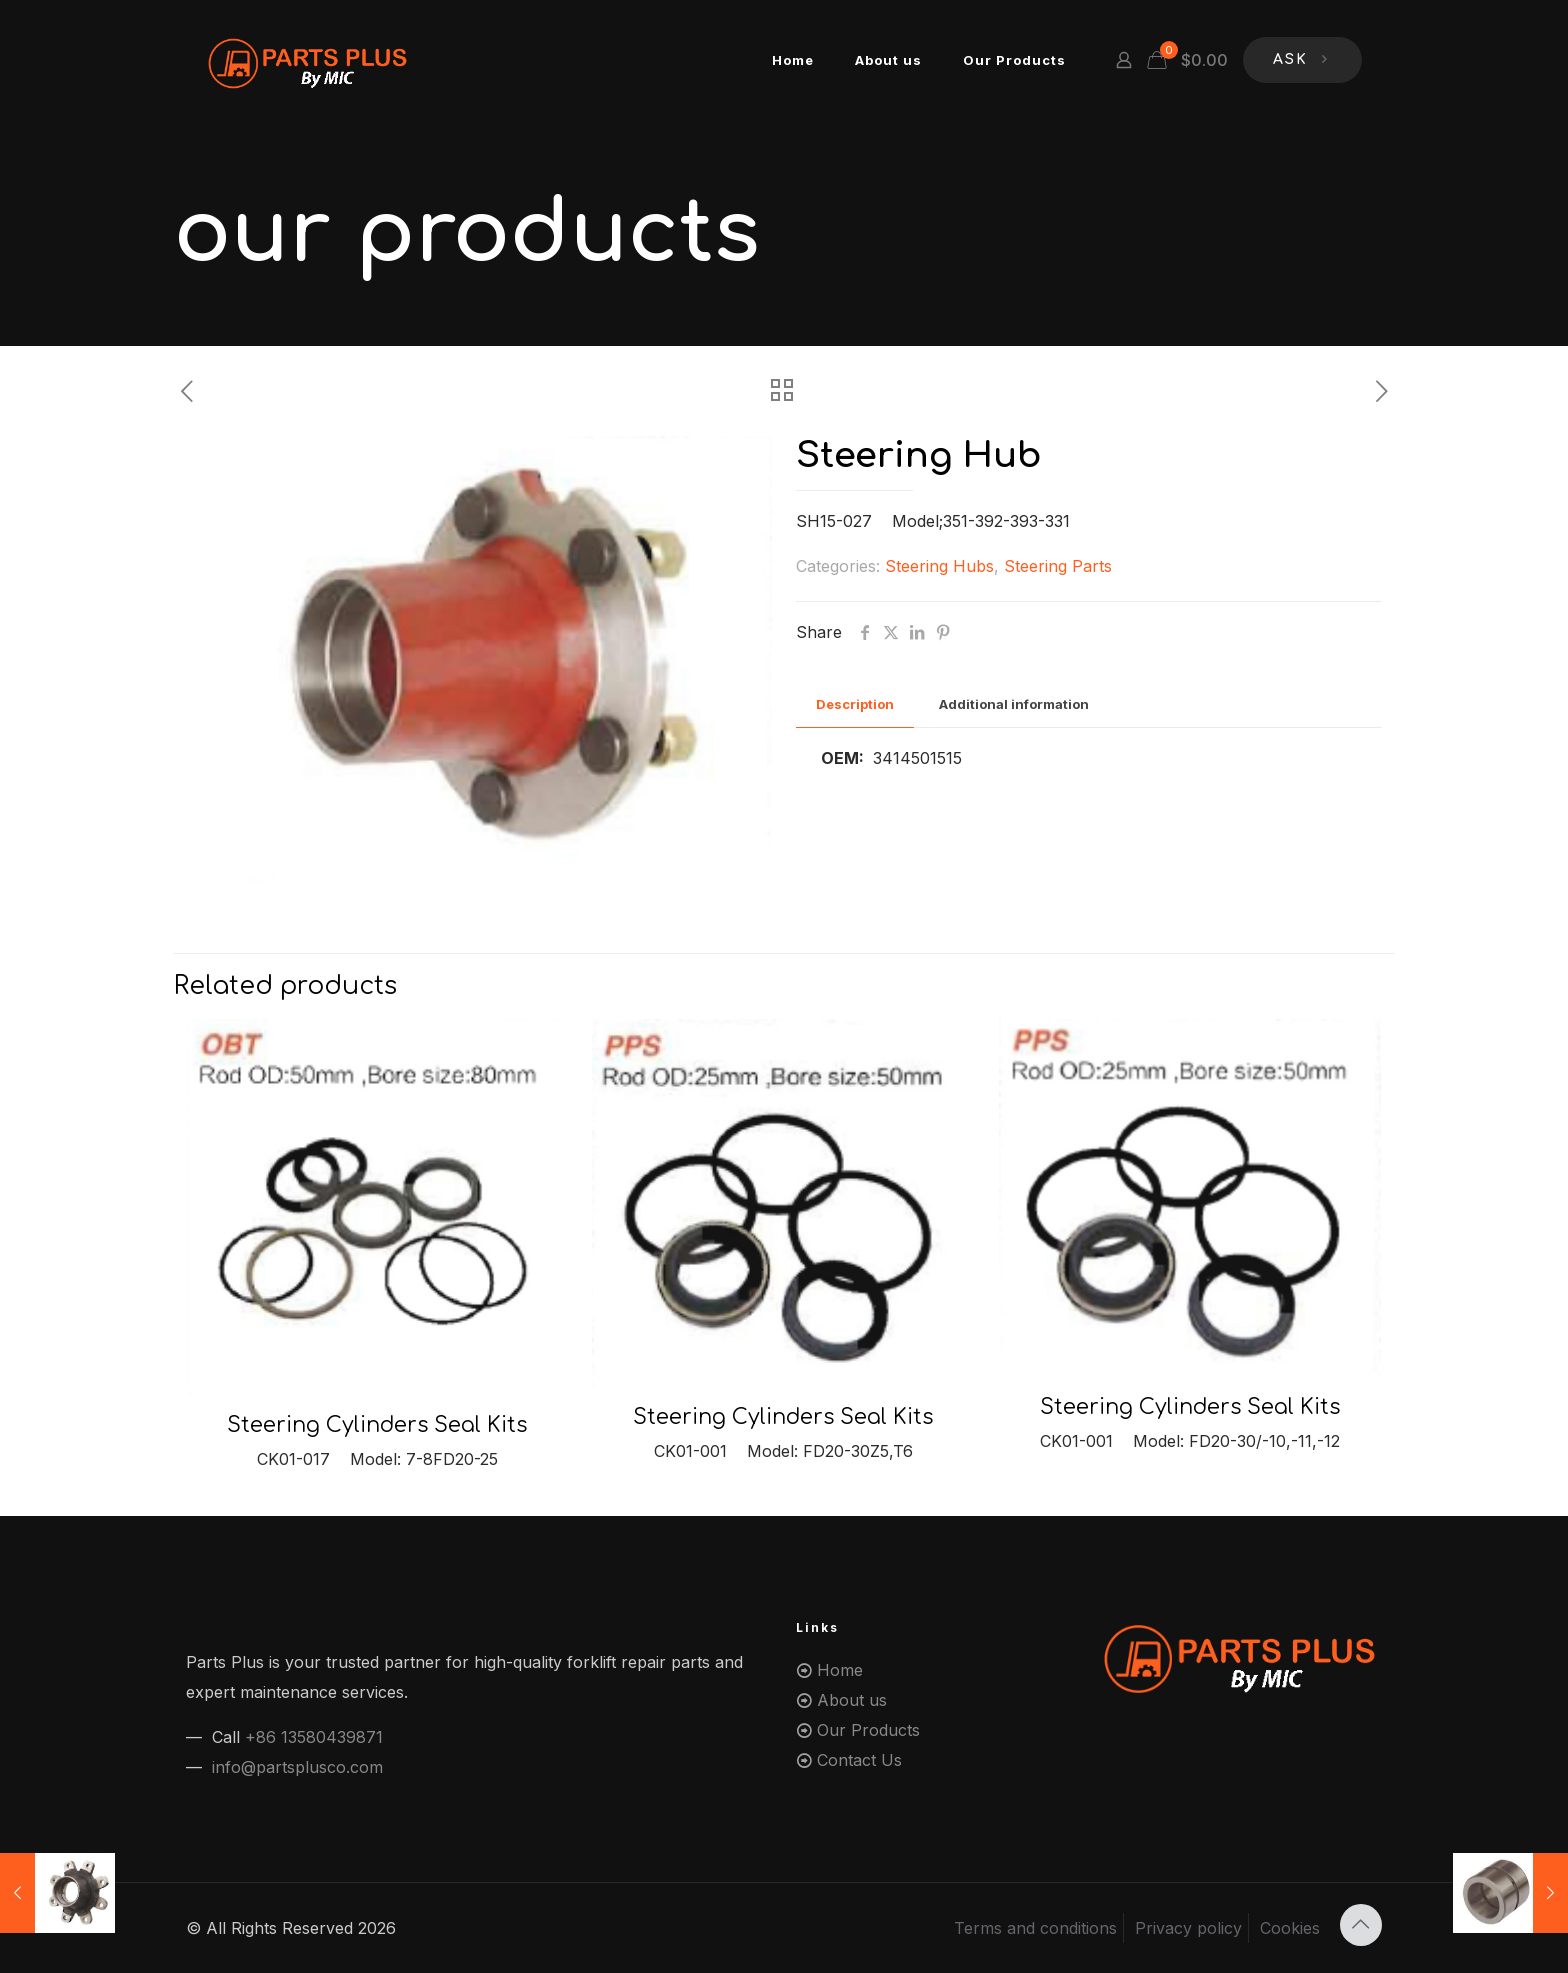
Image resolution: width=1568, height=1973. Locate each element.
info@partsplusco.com (297, 1767)
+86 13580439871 (314, 1737)
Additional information (1014, 704)
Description (855, 704)
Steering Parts (1058, 566)
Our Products (868, 1730)
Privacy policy (1188, 1928)
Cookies (1290, 1928)
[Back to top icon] (1361, 1925)
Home (840, 1670)
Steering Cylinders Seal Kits (377, 1425)
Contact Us (859, 1760)
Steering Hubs (939, 566)
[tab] (855, 704)
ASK (1302, 60)
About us (852, 1700)
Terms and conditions (1035, 1928)
